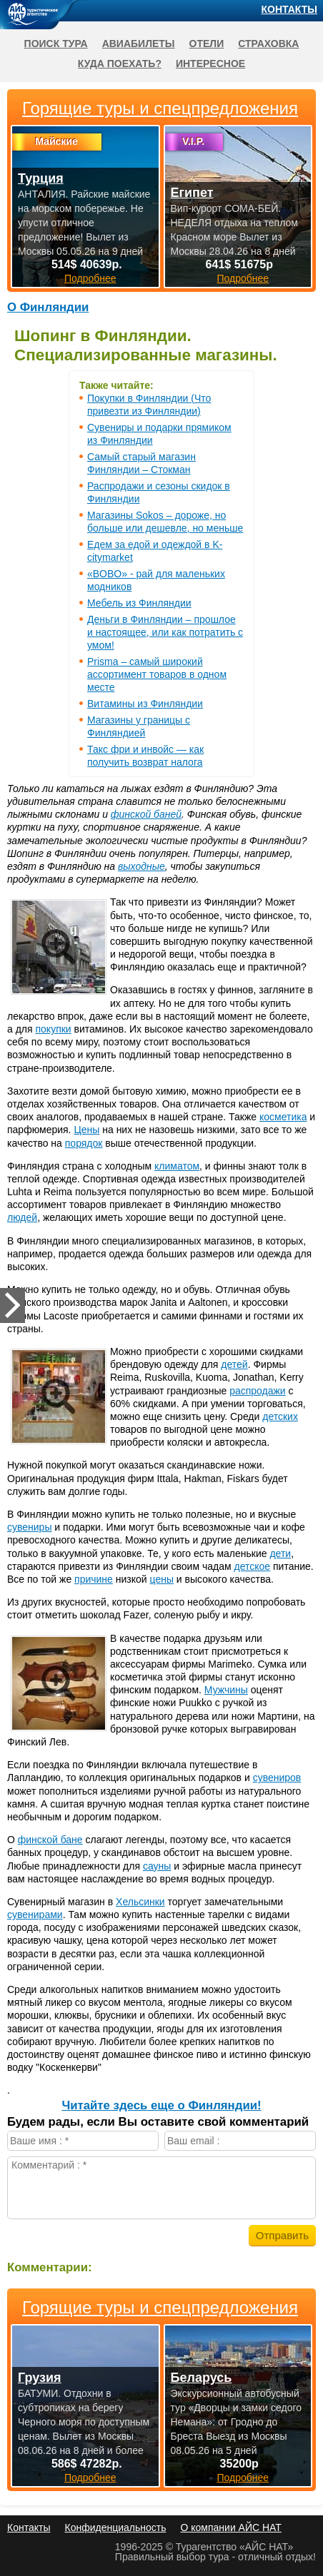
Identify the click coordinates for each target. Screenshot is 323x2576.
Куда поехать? (120, 63)
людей (22, 1217)
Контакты (289, 9)
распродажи (257, 1390)
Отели (206, 43)
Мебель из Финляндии (139, 603)
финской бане (50, 1839)
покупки (53, 1029)
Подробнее (90, 2477)
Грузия (39, 2377)
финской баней (146, 814)
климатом (176, 1166)
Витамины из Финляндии (145, 703)
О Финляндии (48, 307)
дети (280, 1553)
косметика (283, 1116)
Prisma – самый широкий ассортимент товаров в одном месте (157, 674)
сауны (157, 1866)
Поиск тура (56, 43)
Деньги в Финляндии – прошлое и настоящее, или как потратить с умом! (165, 632)
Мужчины (226, 1689)
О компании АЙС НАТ (231, 2527)
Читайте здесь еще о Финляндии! (161, 2105)
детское (252, 1566)
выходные (141, 866)
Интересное (210, 63)
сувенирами (35, 1914)
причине (93, 1579)
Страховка (268, 43)
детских (280, 1416)
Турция (41, 178)
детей (234, 1364)
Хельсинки (140, 1901)
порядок (84, 1143)
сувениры (29, 1527)
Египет (192, 193)
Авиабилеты (138, 43)
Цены (86, 1129)
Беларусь (201, 2377)
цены (162, 1579)
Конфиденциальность (115, 2527)
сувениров (277, 1777)
